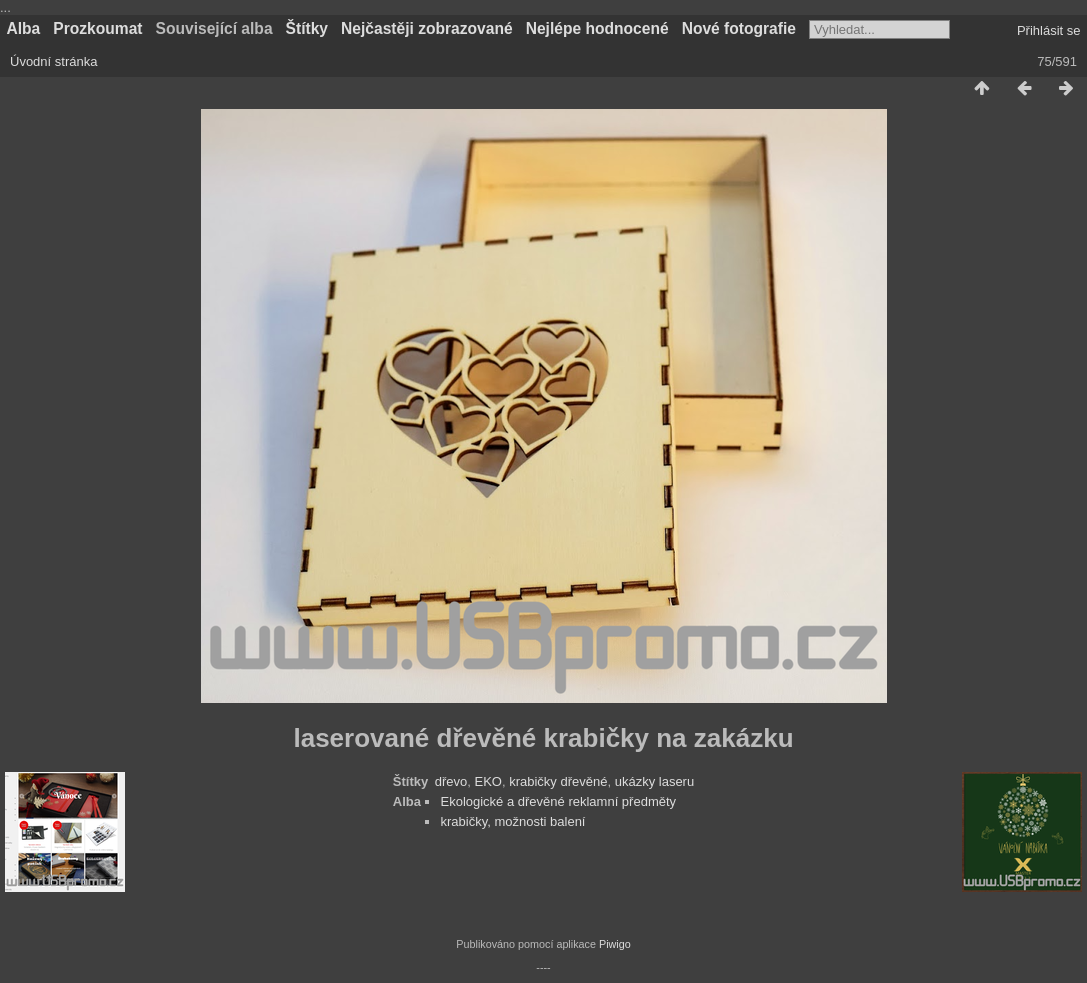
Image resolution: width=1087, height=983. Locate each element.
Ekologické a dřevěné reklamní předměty (558, 801)
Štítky (307, 28)
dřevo (451, 781)
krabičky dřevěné (558, 781)
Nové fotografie (739, 28)
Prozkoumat (97, 28)
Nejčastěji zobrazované (427, 28)
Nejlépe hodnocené (597, 28)
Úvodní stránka (53, 61)
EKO (487, 781)
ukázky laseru (654, 781)
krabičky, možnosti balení (512, 821)
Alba (24, 28)
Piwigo (615, 944)
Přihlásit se (1049, 30)
